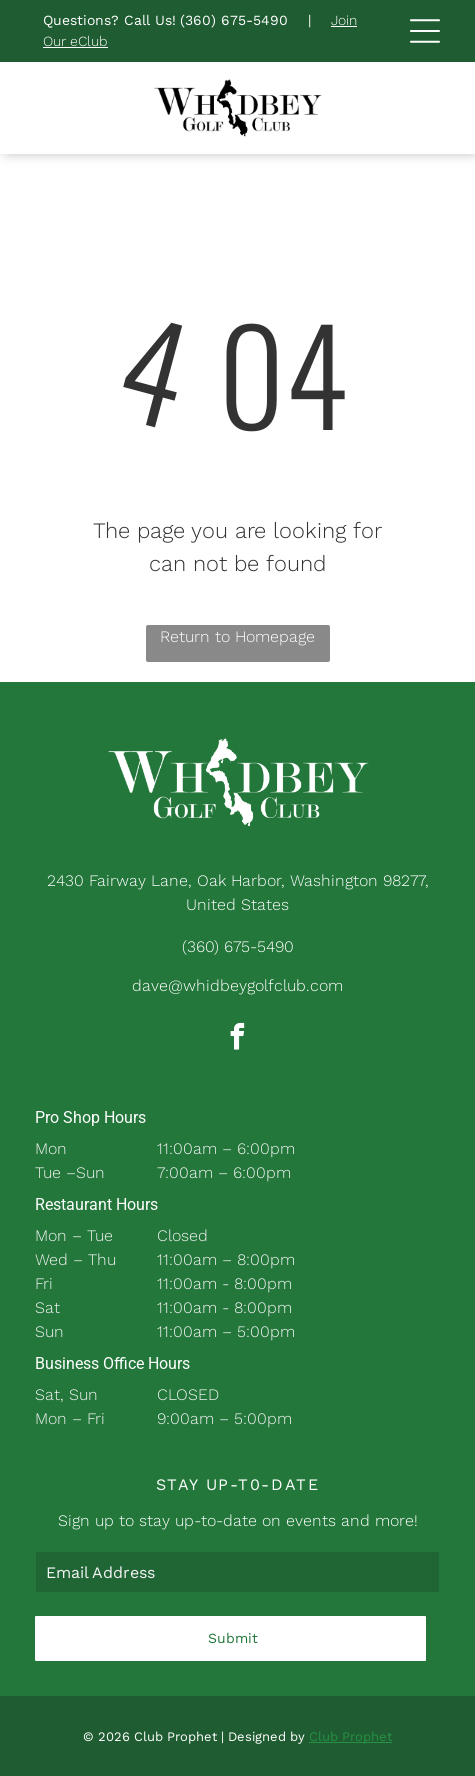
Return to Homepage (237, 636)
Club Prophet (350, 1736)
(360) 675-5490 (234, 20)
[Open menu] (425, 31)
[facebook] (238, 1039)
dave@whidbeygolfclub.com (237, 985)
